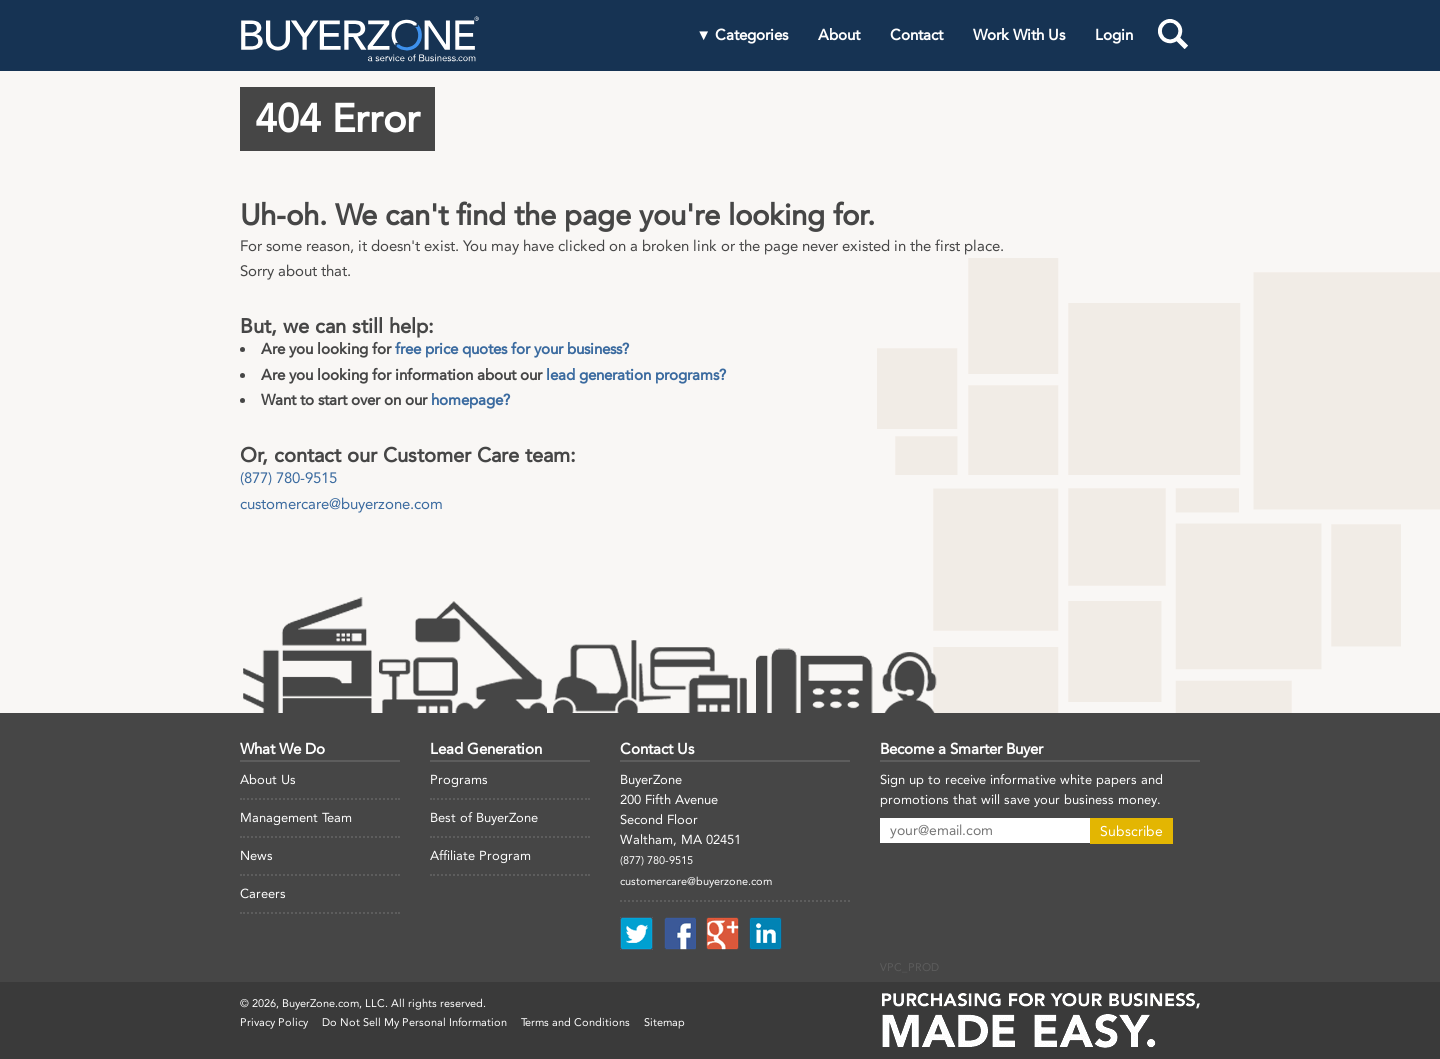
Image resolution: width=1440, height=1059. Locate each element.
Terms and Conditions (575, 1022)
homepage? (470, 400)
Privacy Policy (274, 1022)
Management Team (296, 817)
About (839, 35)
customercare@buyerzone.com (341, 504)
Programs (459, 779)
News (256, 855)
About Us (268, 779)
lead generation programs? (636, 375)
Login (1114, 35)
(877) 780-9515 (288, 478)
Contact (916, 35)
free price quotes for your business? (512, 349)
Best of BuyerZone (484, 817)
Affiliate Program (480, 855)
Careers (263, 893)
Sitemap (664, 1022)
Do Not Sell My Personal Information (414, 1022)
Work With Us (1019, 35)
